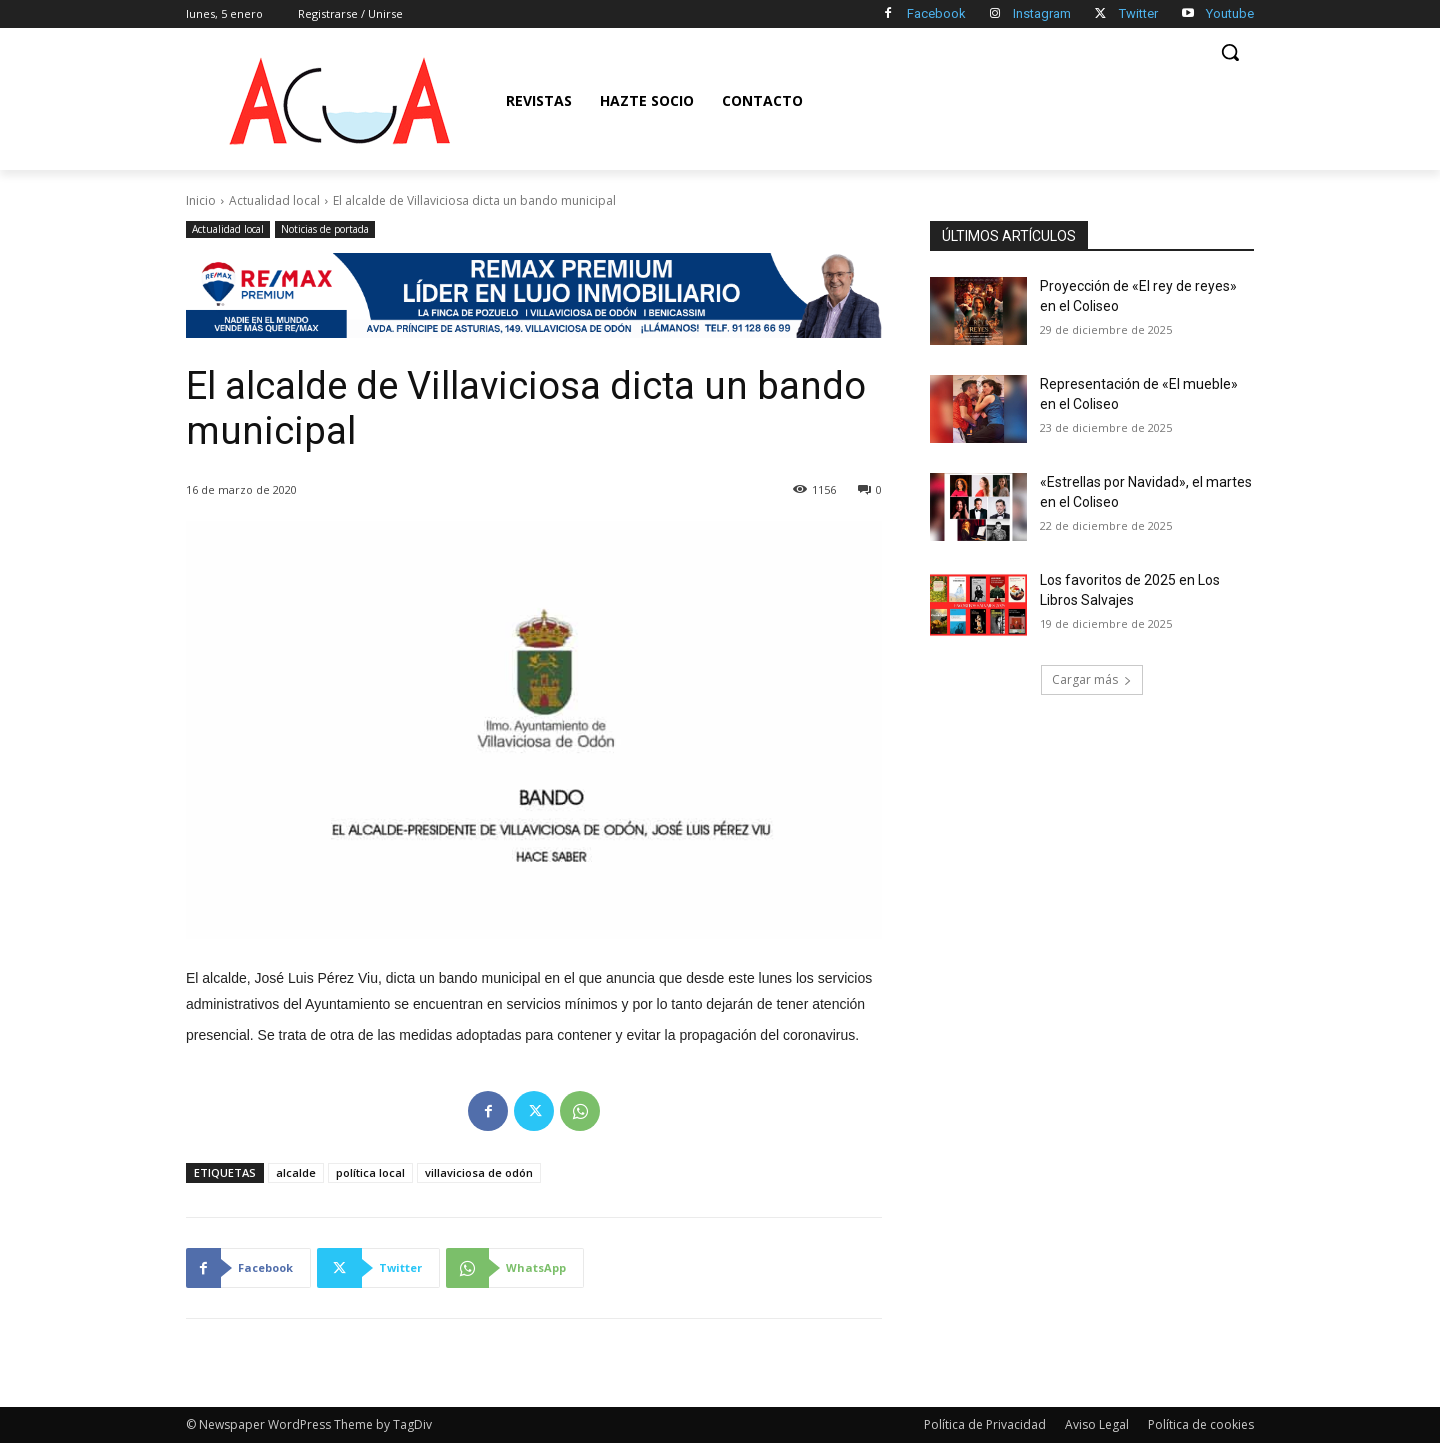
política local (370, 1172)
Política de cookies (1201, 1424)
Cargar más (1092, 679)
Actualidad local (274, 200)
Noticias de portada (325, 229)
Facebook (936, 13)
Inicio (201, 200)
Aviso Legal (1097, 1424)
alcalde (296, 1172)
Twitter (1138, 13)
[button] (1230, 52)
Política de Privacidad (985, 1424)
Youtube (1230, 13)
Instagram (1042, 13)
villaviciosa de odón (479, 1172)
